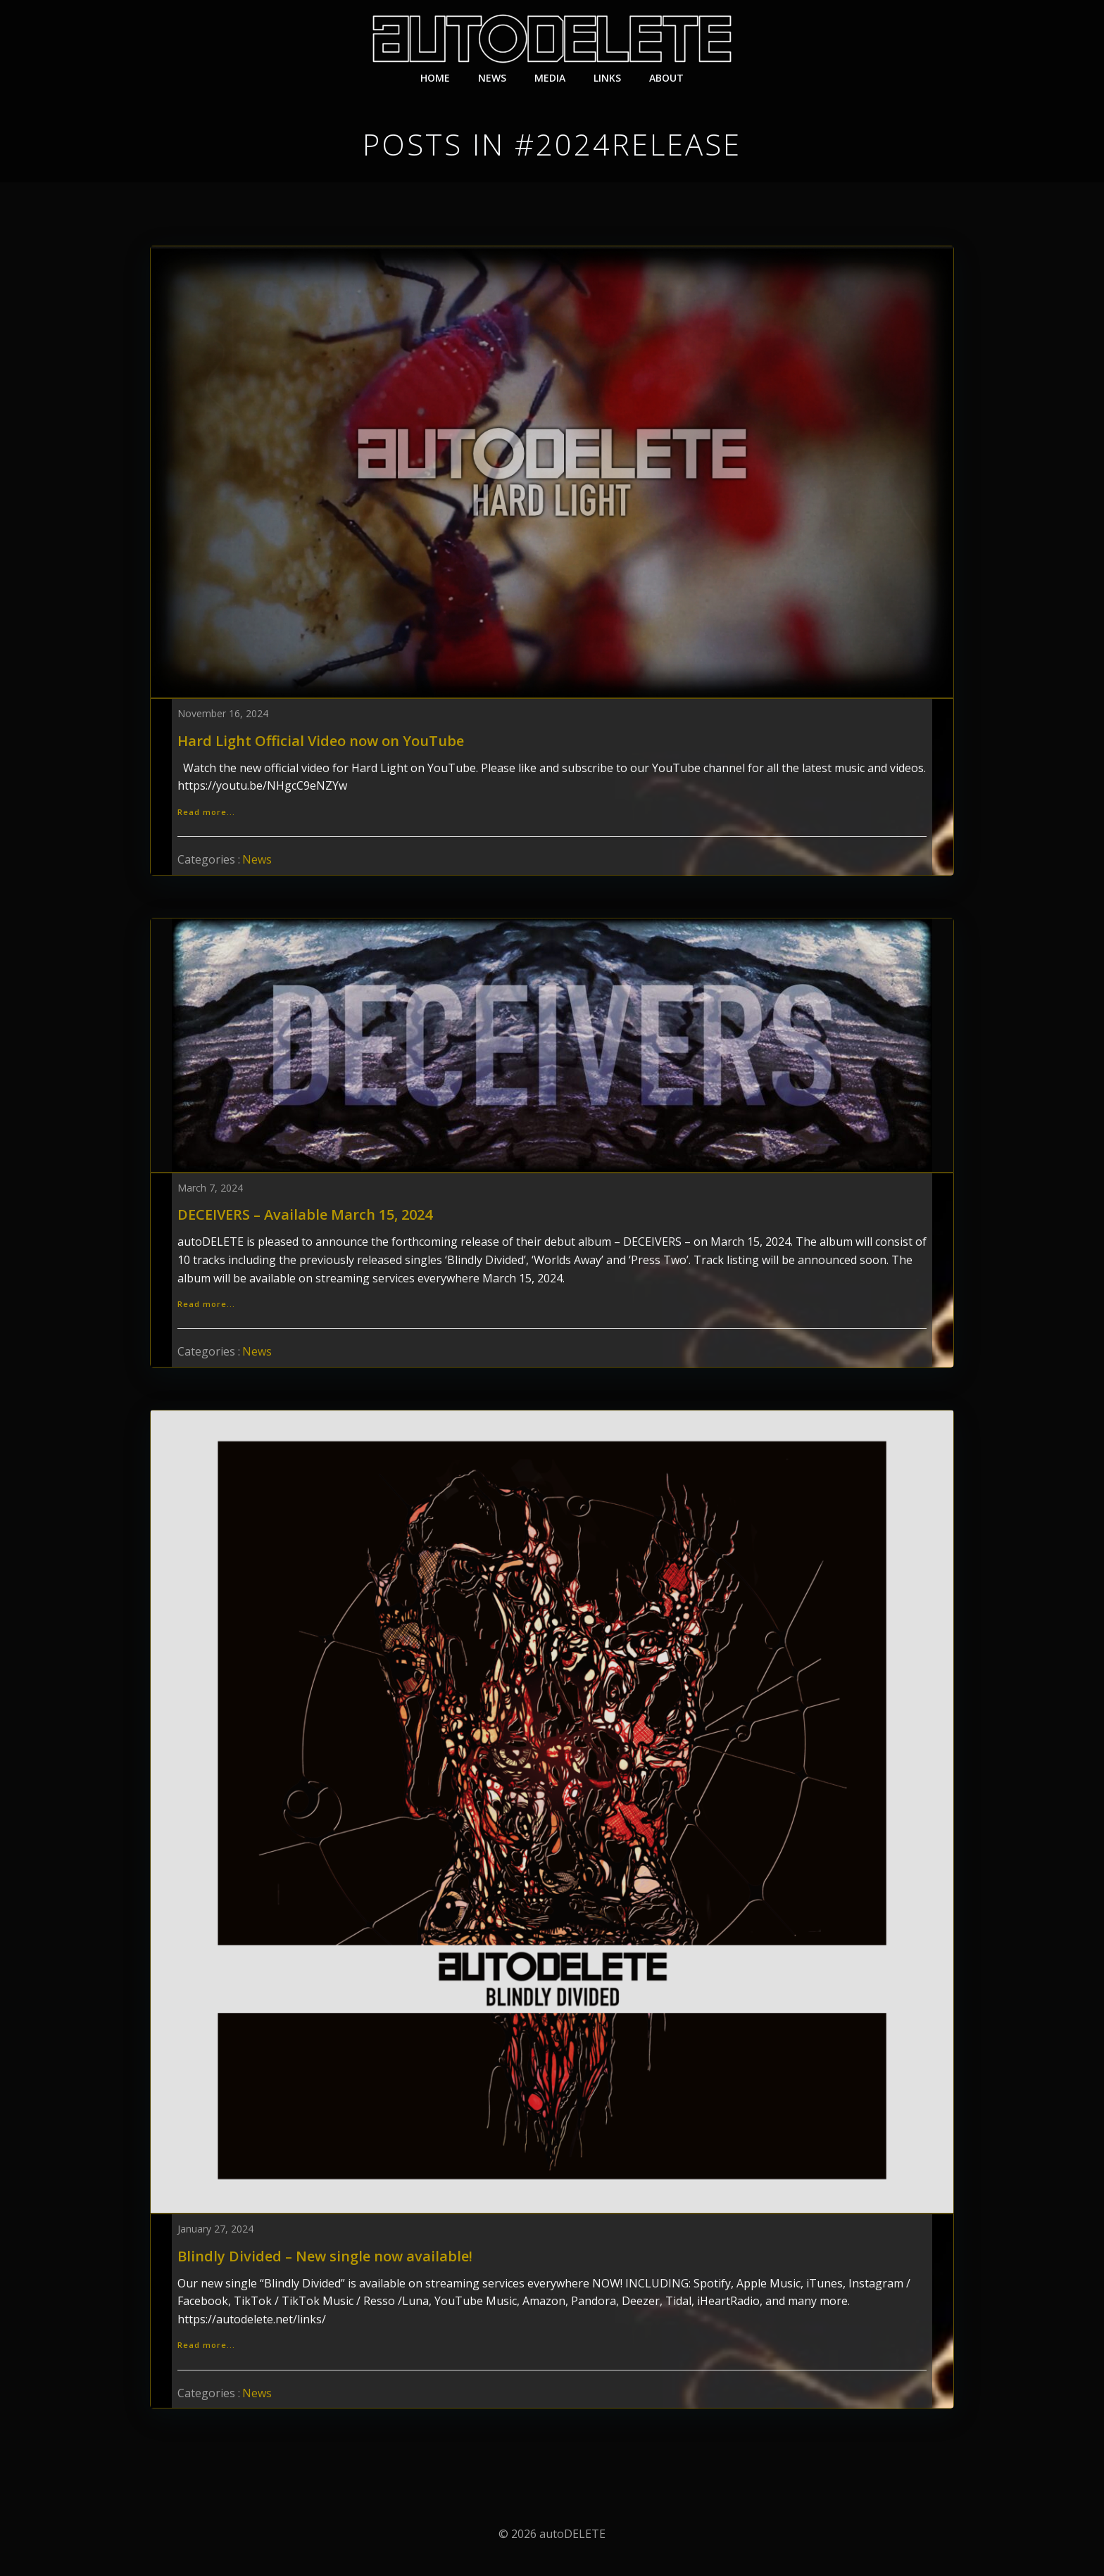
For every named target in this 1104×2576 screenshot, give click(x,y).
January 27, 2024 (215, 2228)
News (492, 77)
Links (607, 77)
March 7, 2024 (210, 1187)
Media (549, 77)
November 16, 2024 (222, 713)
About (666, 77)
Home (435, 77)
